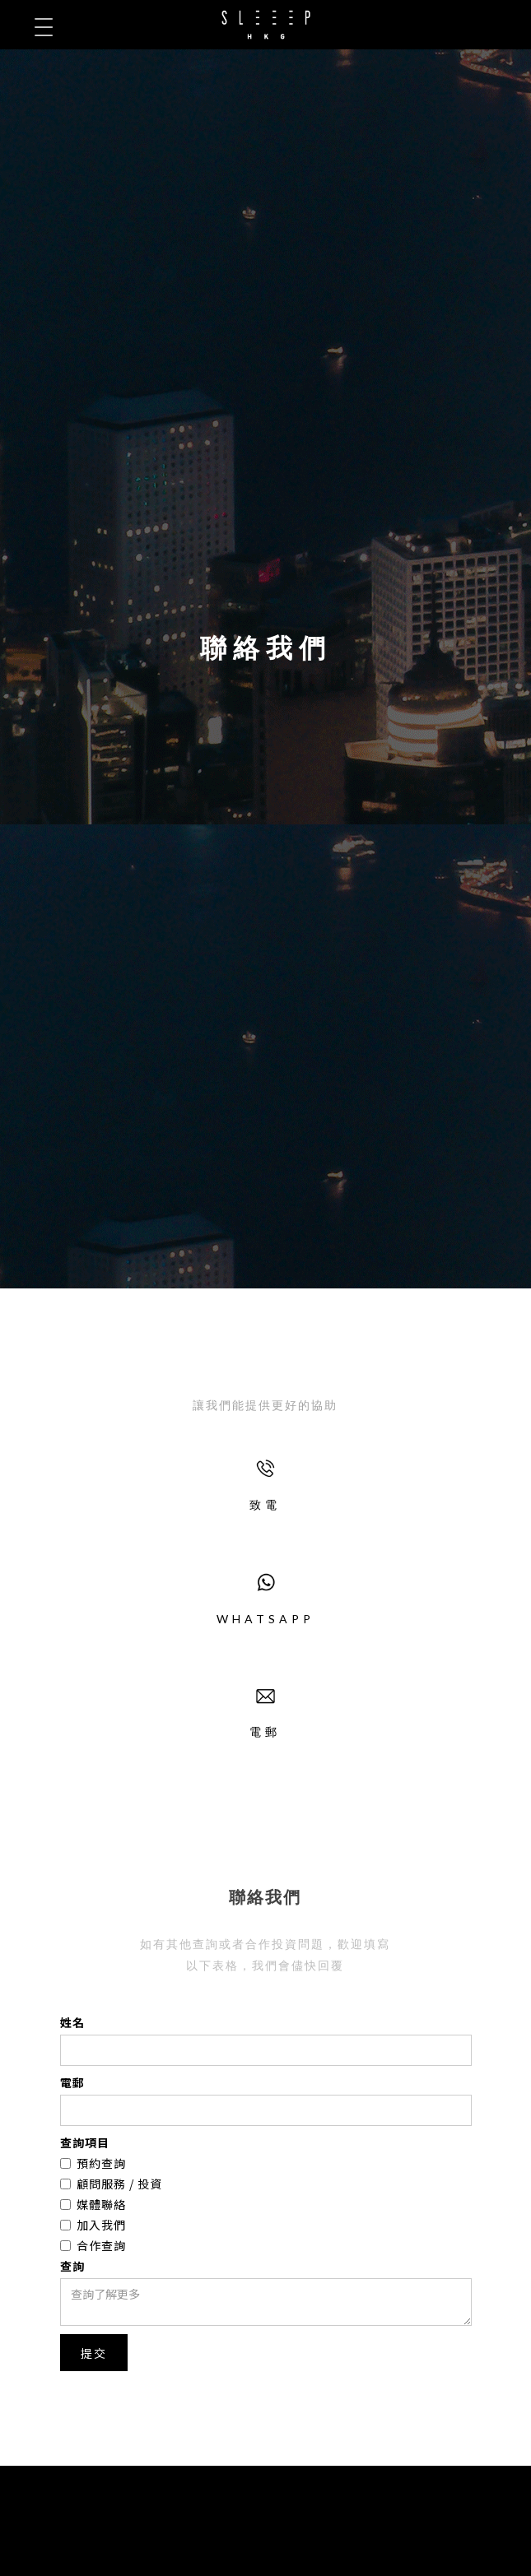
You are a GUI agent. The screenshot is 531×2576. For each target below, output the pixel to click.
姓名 (72, 2022)
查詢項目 (84, 2142)
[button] (43, 26)
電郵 (72, 2082)
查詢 (72, 2266)
